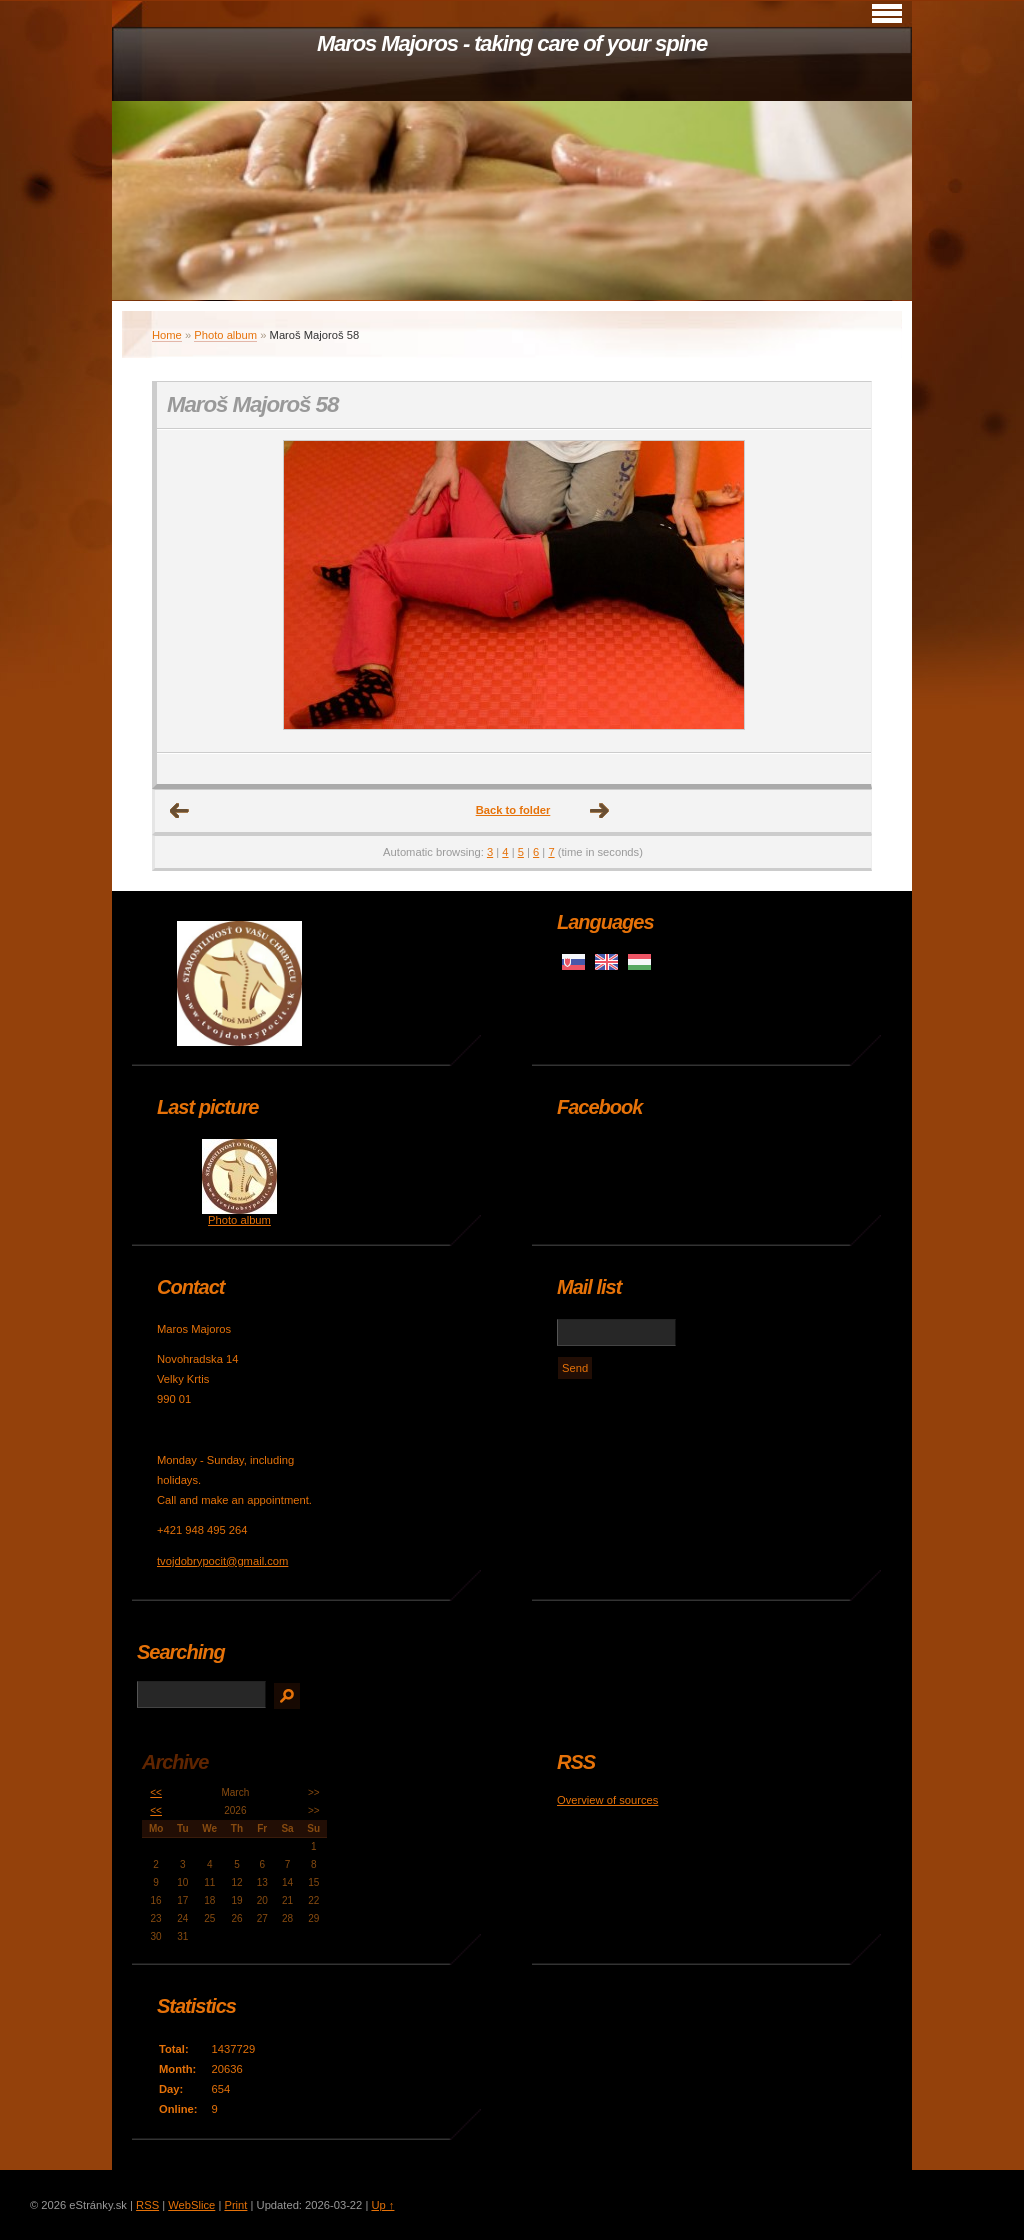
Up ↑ (382, 2205)
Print (235, 2205)
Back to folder (513, 810)
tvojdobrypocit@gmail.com (222, 1561)
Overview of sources (607, 1800)
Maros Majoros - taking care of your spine (512, 43)
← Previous (180, 811)
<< (156, 1792)
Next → (600, 811)
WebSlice (191, 2205)
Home (167, 335)
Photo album (225, 335)
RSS (147, 2205)
